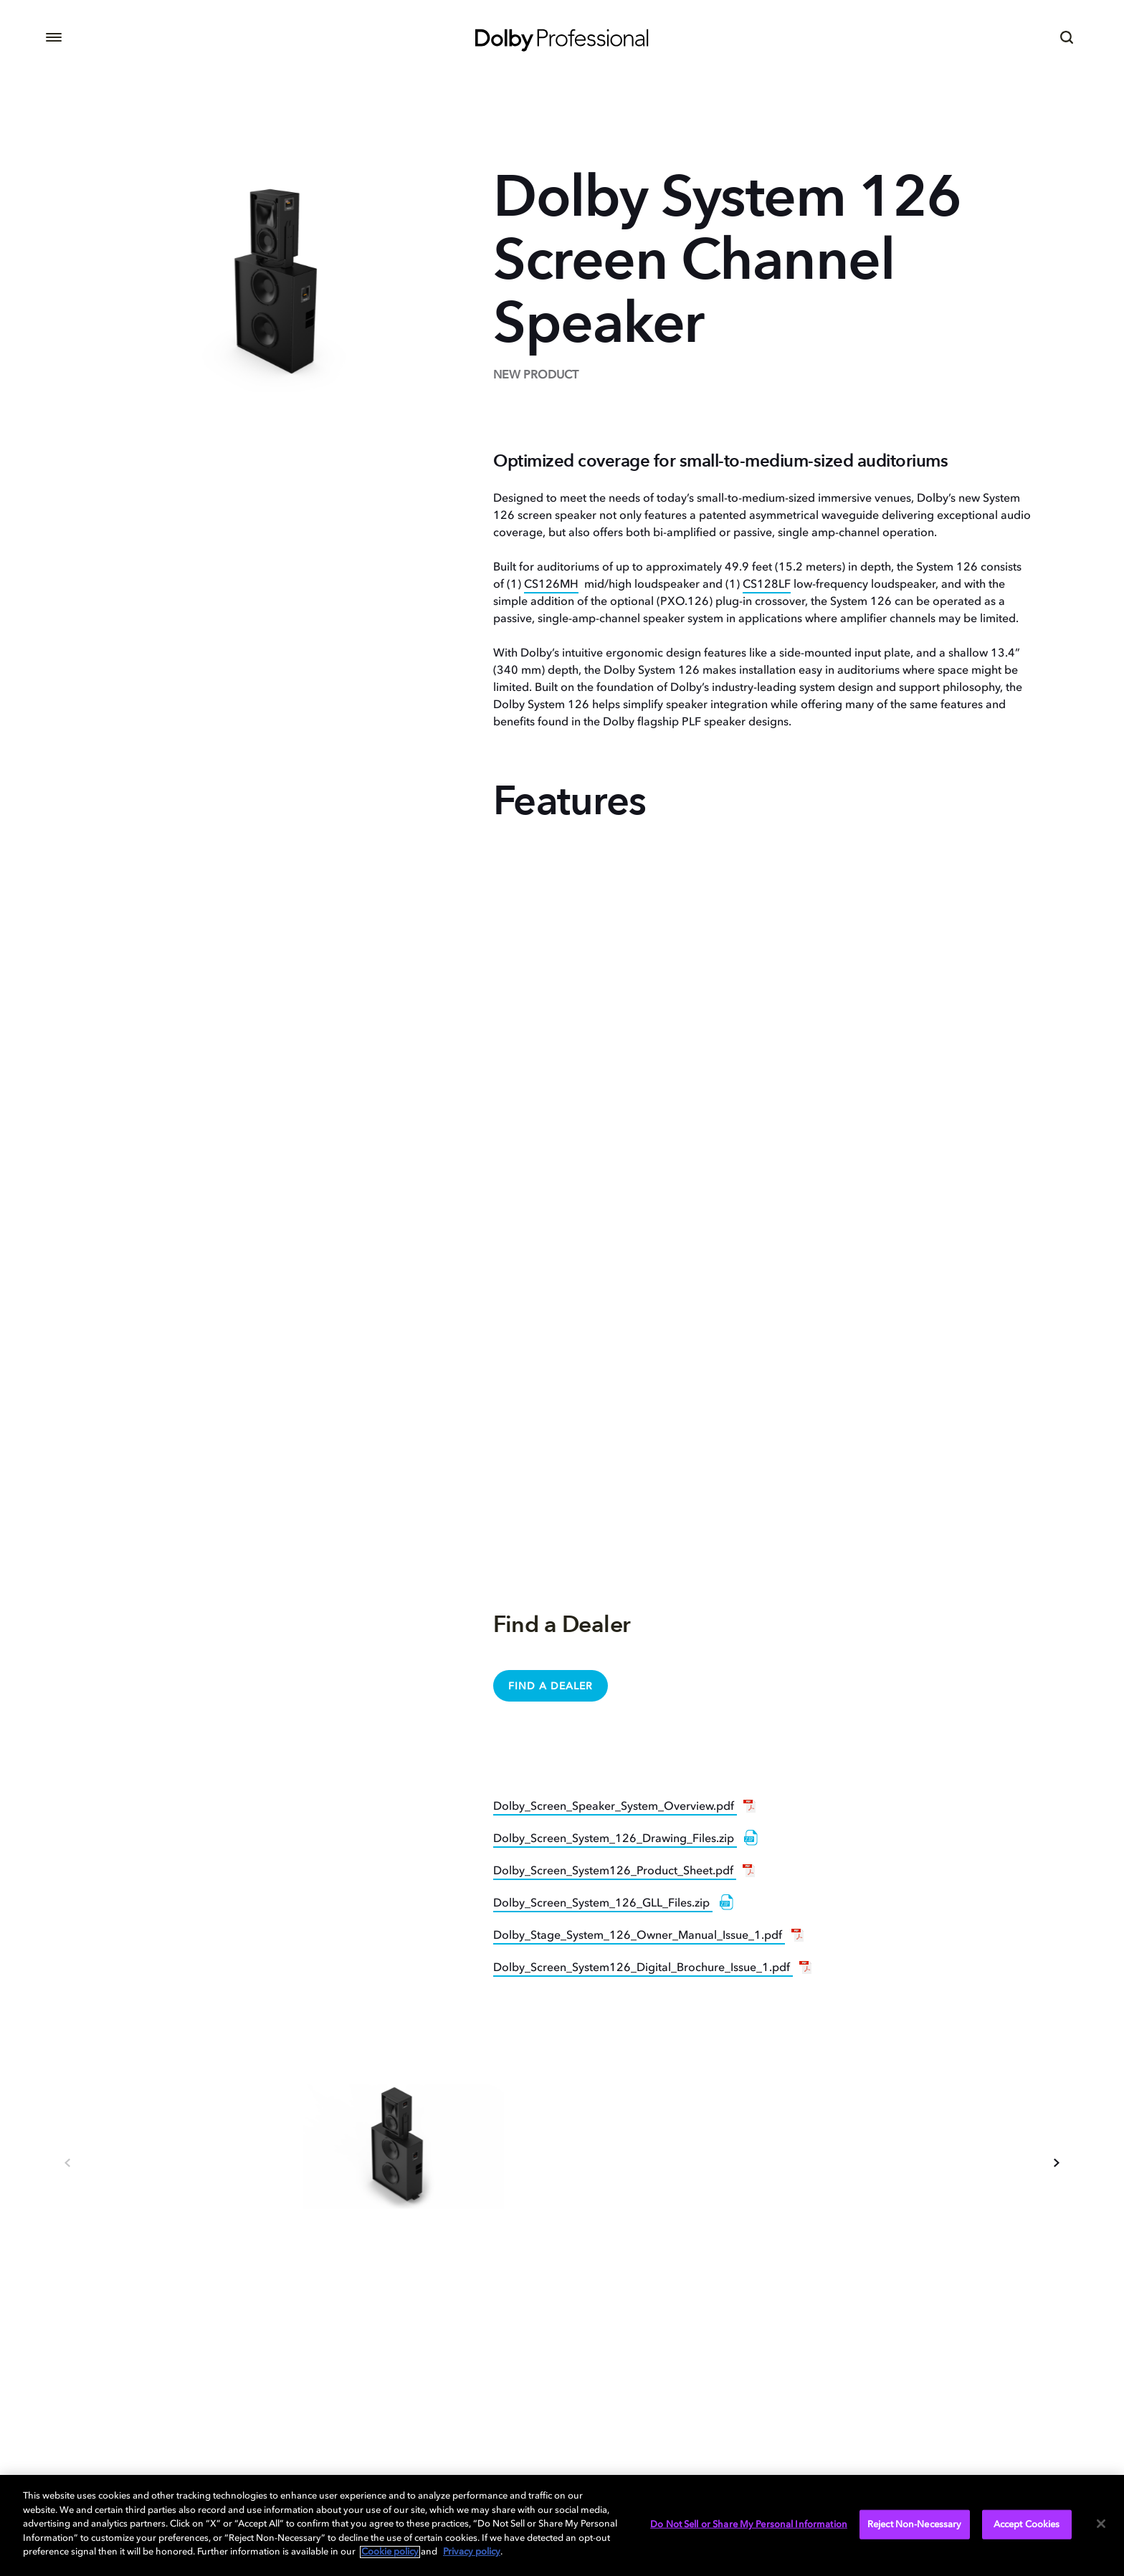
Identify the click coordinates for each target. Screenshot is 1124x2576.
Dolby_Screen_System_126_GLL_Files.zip (603, 1903)
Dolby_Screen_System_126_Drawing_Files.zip (615, 1839)
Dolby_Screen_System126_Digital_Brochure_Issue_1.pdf (643, 1968)
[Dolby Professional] (562, 37)
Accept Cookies (1027, 2524)
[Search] (1066, 37)
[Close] (1101, 2523)
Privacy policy (471, 2552)
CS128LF (767, 585)
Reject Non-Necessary (914, 2524)
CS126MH (551, 585)
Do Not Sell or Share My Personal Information (748, 2524)
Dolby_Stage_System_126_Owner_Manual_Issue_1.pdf (639, 1936)
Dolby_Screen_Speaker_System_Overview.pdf (615, 1807)
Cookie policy (390, 2552)
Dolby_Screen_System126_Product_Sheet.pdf (614, 1871)
